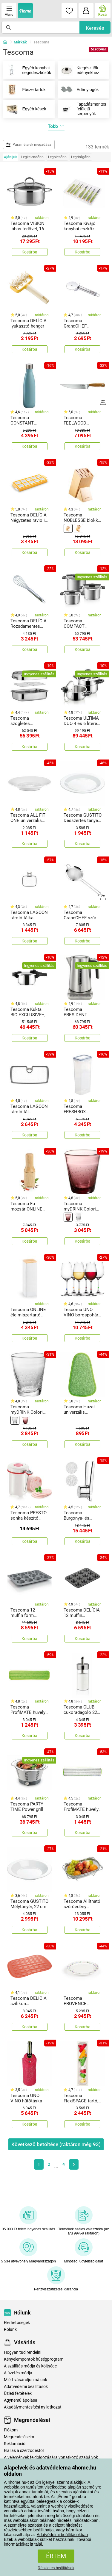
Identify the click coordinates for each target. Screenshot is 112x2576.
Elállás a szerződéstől (24, 2450)
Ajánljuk (10, 157)
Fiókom (11, 2430)
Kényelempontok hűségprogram (33, 2359)
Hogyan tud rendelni (22, 2352)
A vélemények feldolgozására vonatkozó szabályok (51, 2457)
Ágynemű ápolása (20, 2400)
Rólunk (10, 2329)
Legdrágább (80, 157)
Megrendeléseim (19, 2437)
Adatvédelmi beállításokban (62, 2534)
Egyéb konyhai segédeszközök (27, 70)
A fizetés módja (18, 2373)
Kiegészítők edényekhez (78, 70)
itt (31, 2544)
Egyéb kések (24, 109)
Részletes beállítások (56, 2568)
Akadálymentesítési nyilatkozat (33, 2407)
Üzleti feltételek (18, 2393)
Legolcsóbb (57, 157)
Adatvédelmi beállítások (26, 2386)
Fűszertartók (24, 89)
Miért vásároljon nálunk (25, 2380)
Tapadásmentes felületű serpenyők (82, 109)
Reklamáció (14, 2444)
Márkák (20, 42)
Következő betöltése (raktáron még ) (56, 2144)
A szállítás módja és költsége (30, 2366)
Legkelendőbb (32, 157)
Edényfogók (78, 89)
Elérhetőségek (17, 2322)
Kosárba (29, 252)
